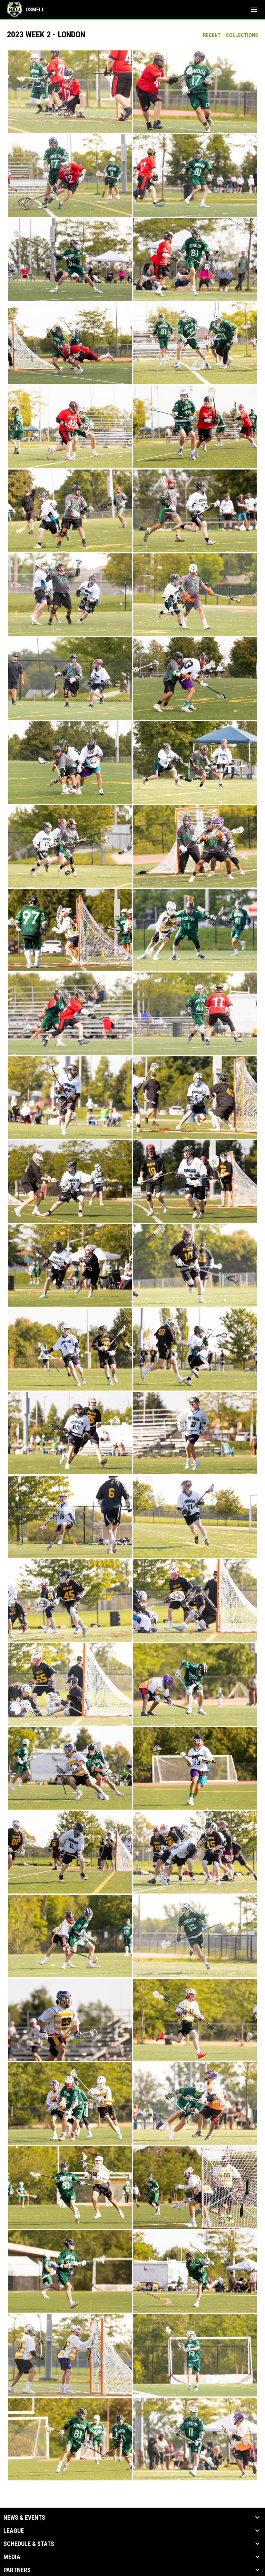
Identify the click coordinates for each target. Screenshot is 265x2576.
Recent (212, 35)
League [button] (13, 2531)
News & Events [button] (24, 2518)
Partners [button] (17, 2570)
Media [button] (11, 2557)
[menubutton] (254, 10)
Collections (242, 35)
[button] (70, 91)
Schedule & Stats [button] (28, 2544)
